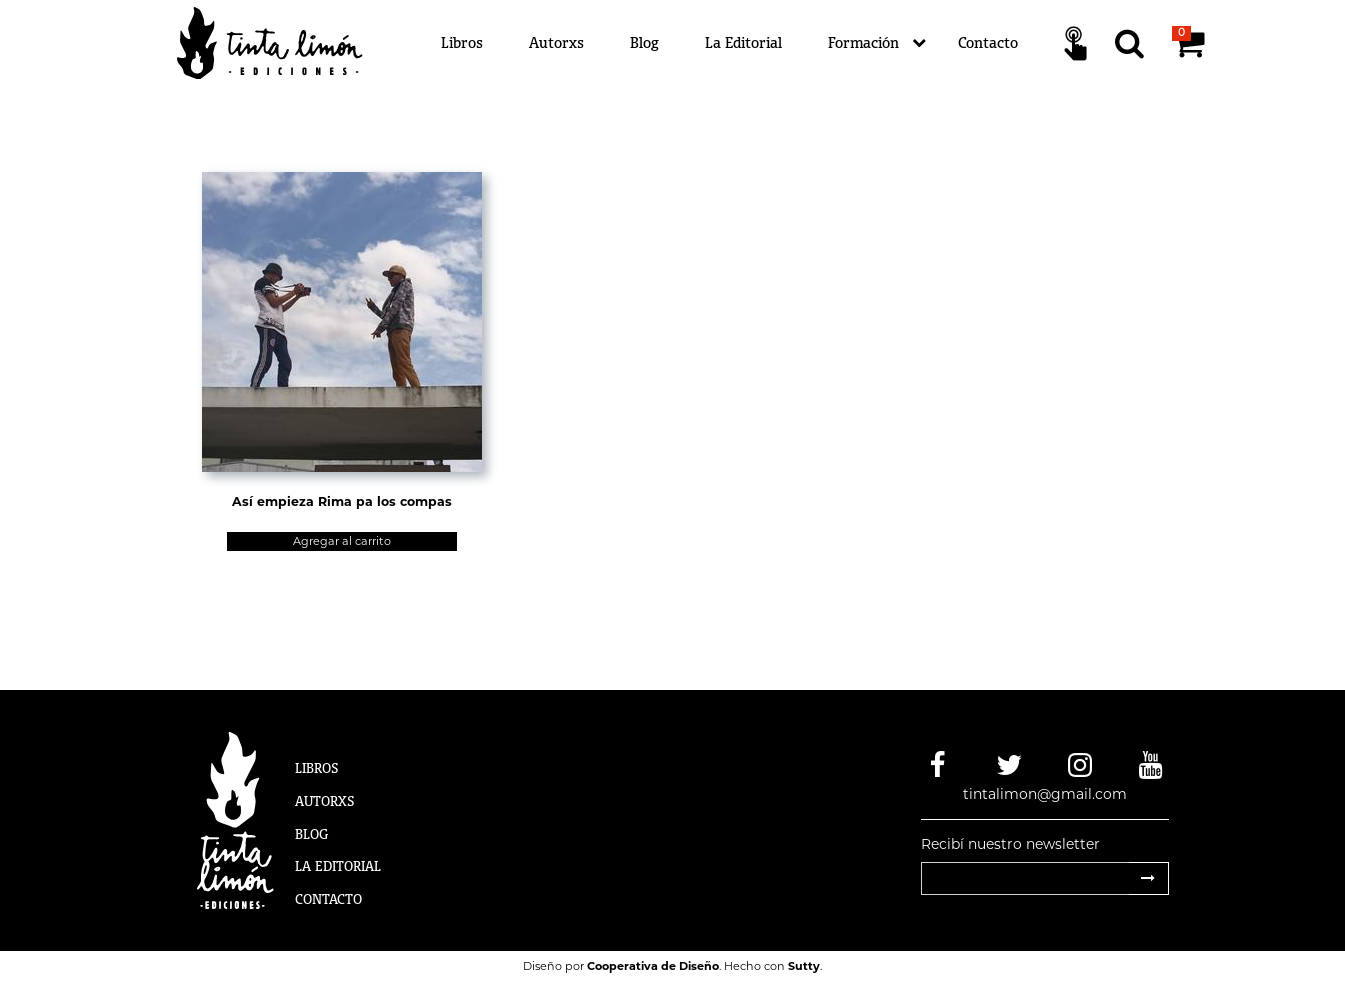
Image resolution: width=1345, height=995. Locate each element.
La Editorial (743, 42)
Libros (462, 42)
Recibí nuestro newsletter (1010, 844)
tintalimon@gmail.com (1045, 794)
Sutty (804, 966)
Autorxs (556, 42)
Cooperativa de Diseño (653, 966)
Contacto (988, 42)
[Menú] (792, 43)
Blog (644, 42)
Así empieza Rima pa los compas (342, 501)
